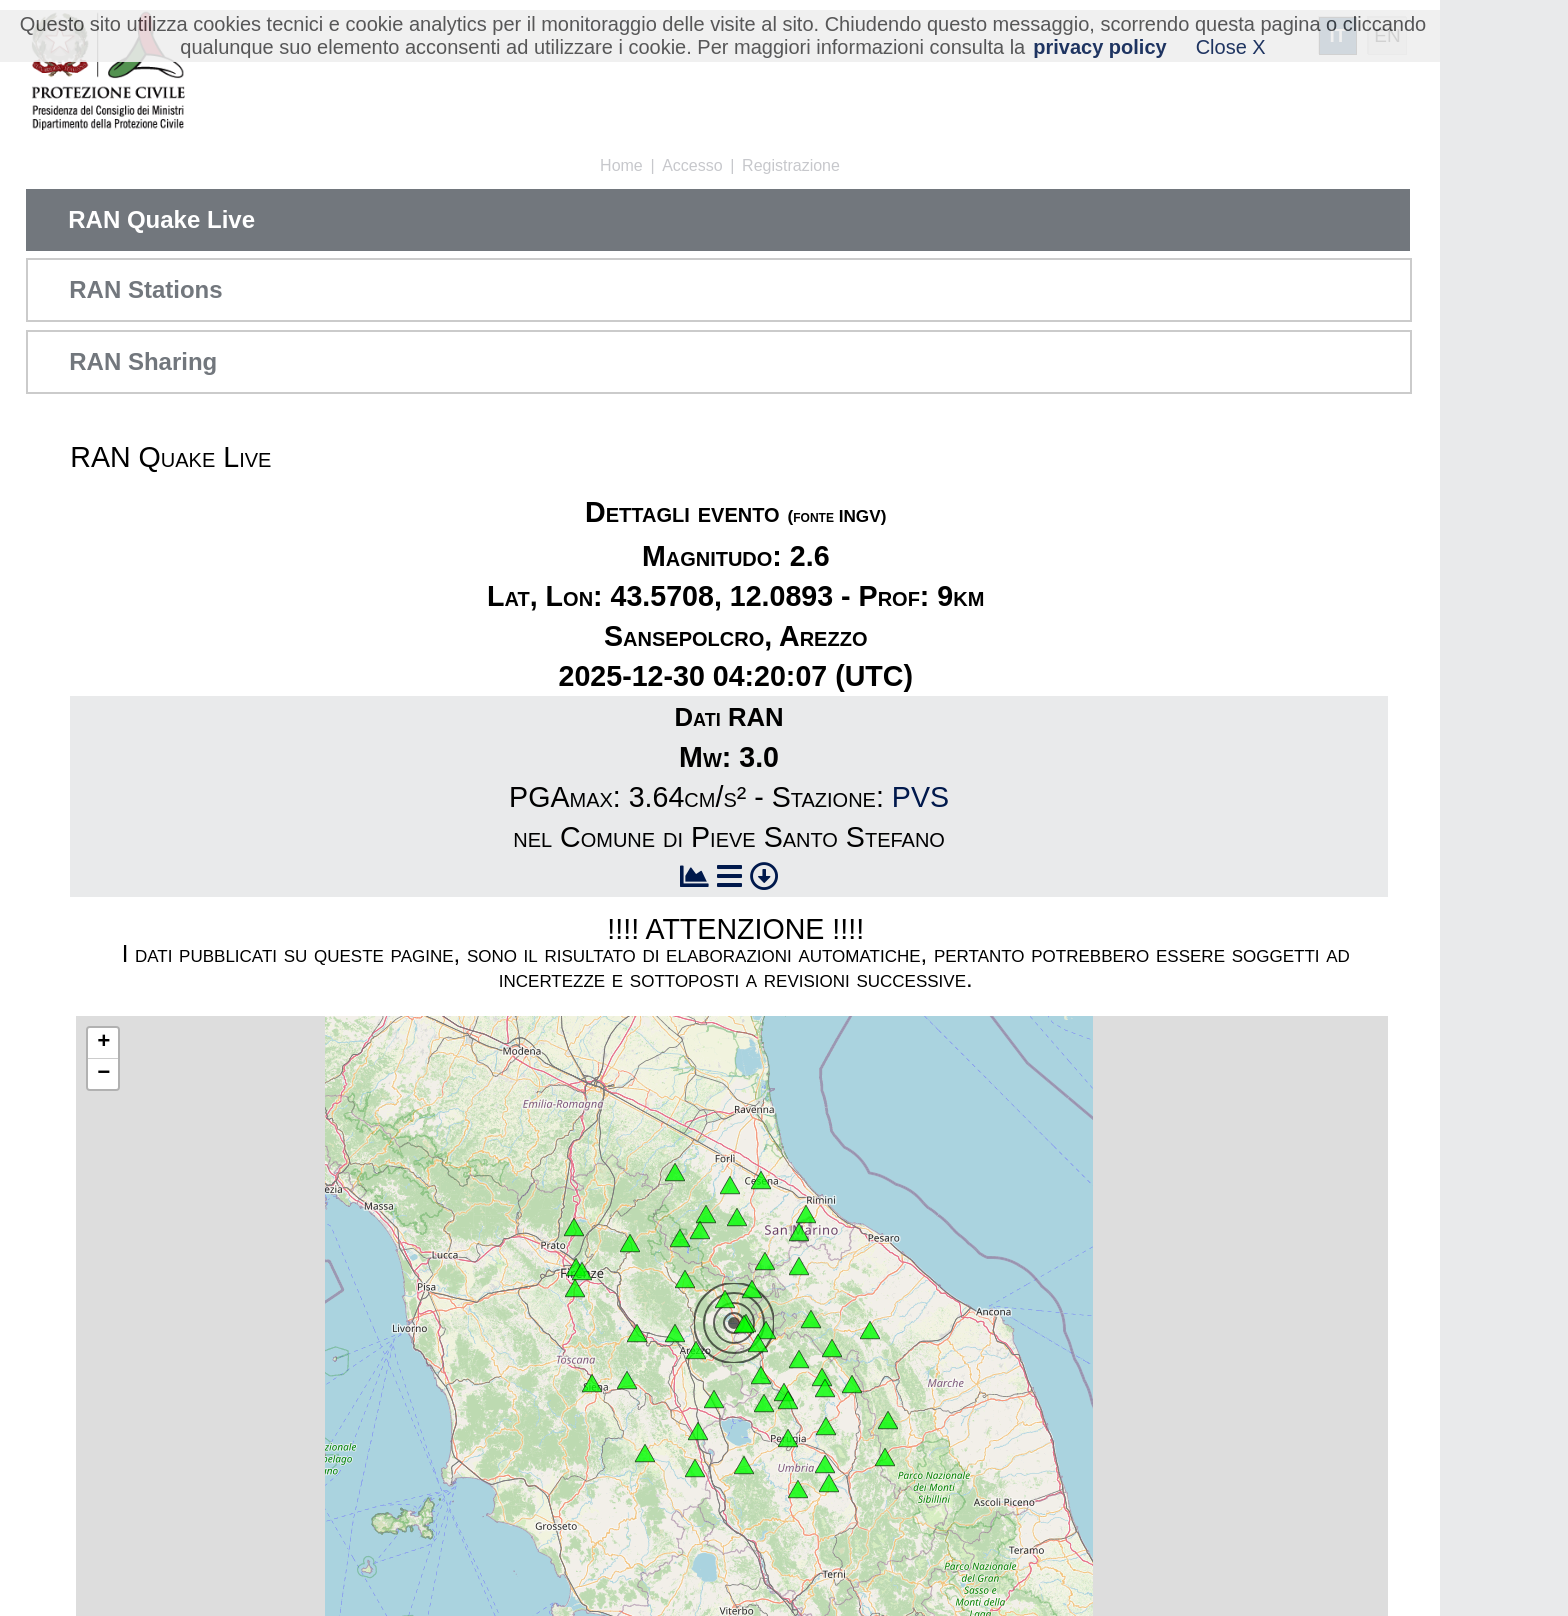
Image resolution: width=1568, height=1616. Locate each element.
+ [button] (103, 1043)
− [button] (103, 1074)
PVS (920, 797)
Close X (1231, 47)
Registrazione (791, 165)
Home (621, 165)
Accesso (692, 165)
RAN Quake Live (161, 219)
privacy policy (1099, 47)
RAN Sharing (143, 361)
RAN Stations (145, 289)
